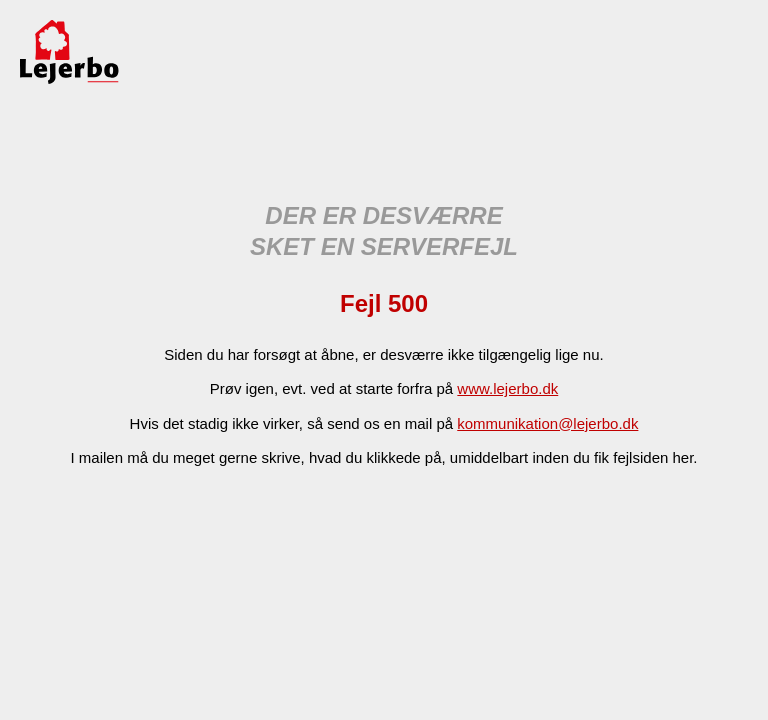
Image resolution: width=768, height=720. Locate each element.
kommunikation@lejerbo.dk (547, 423)
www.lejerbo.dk (507, 388)
